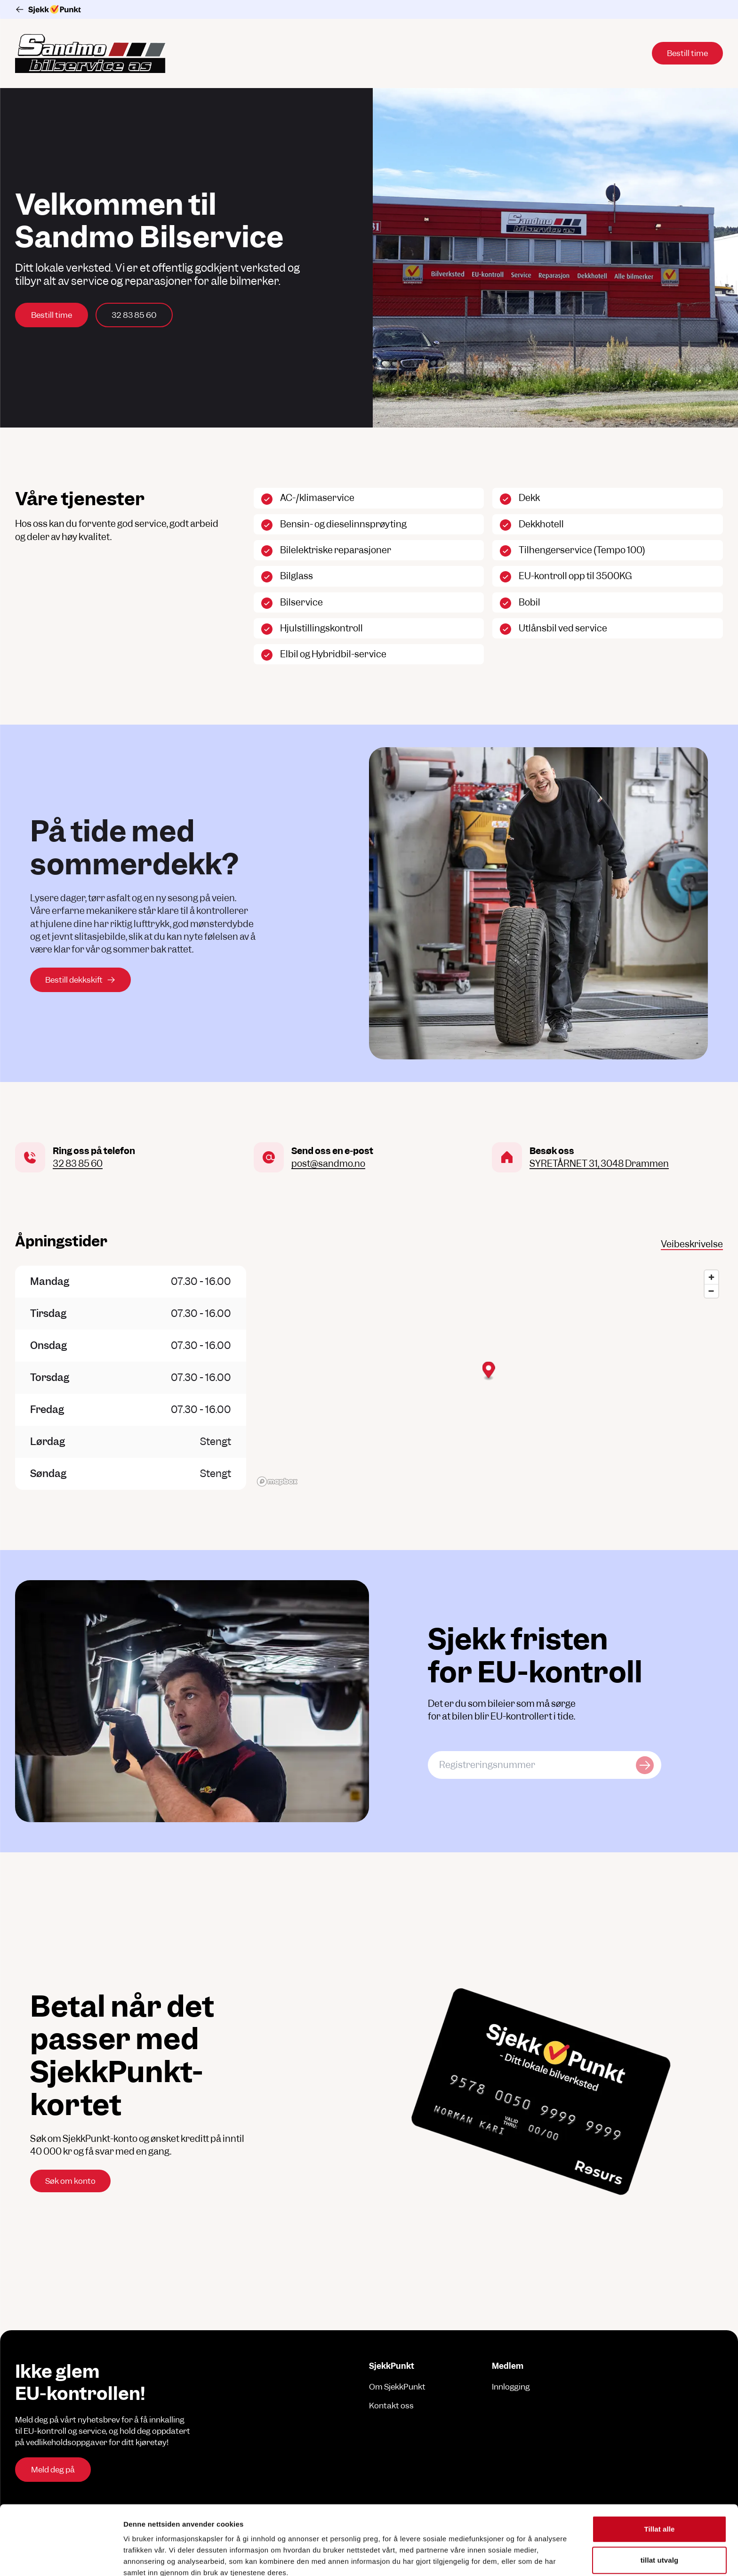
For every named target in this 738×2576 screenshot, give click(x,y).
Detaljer (501, 2557)
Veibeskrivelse (692, 1244)
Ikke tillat (659, 2522)
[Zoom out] (711, 1291)
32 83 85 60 (134, 315)
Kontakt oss (391, 2405)
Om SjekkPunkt (397, 2387)
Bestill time (51, 315)
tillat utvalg (659, 2491)
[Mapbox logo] (277, 1481)
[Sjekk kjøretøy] (644, 1765)
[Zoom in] (711, 1277)
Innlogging (511, 2387)
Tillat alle (659, 2460)
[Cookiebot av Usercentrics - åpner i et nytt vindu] (61, 2558)
